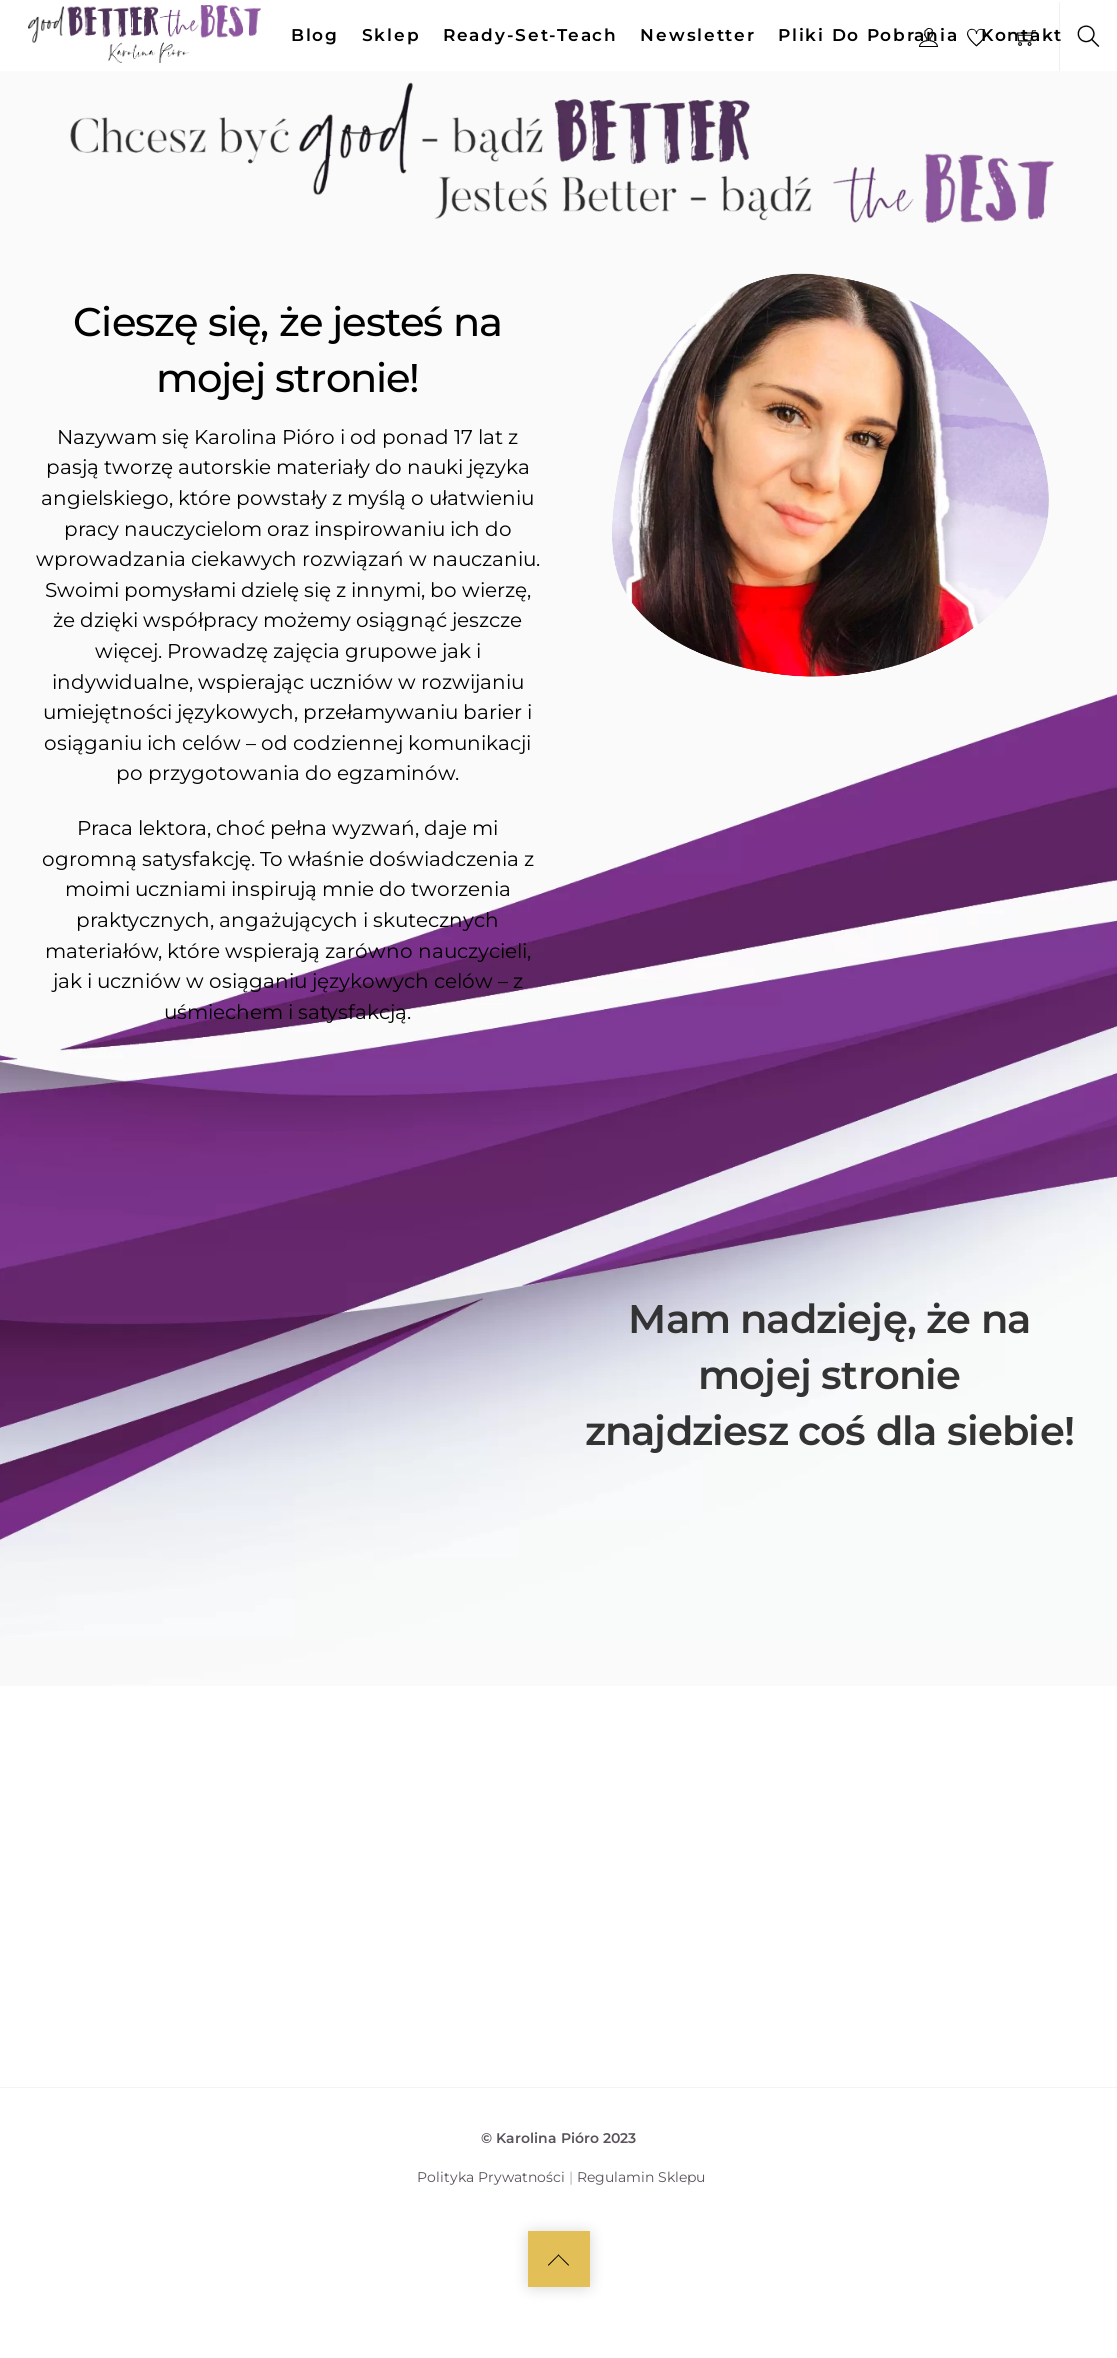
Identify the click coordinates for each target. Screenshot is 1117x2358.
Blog (315, 35)
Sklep (391, 35)
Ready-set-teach (530, 35)
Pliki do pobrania (868, 35)
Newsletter (697, 35)
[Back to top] (559, 2330)
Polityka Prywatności (491, 2248)
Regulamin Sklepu (641, 2248)
